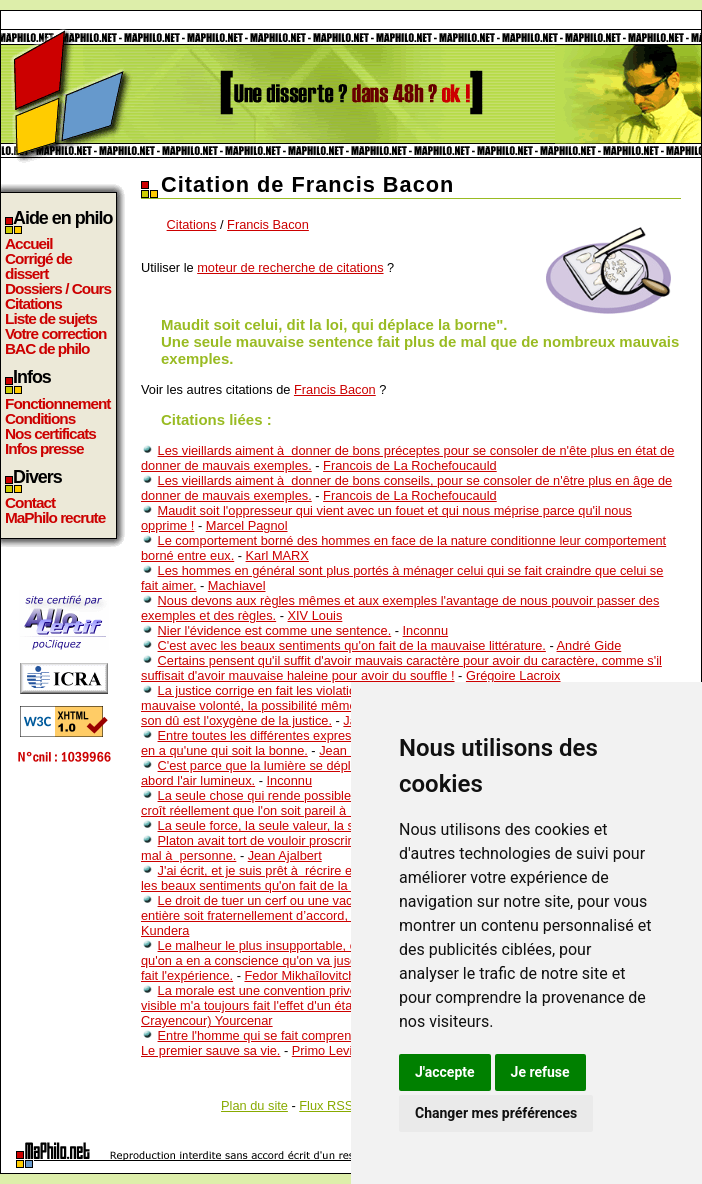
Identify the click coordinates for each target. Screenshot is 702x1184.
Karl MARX (277, 555)
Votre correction (56, 333)
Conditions (40, 418)
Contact (30, 502)
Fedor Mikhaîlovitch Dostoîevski (334, 975)
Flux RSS (326, 1105)
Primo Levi (322, 1050)
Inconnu (426, 630)
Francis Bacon (268, 224)
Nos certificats (50, 433)
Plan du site (254, 1105)
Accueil (29, 243)
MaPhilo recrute (55, 517)
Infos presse (44, 448)
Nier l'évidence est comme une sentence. (275, 630)
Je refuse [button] (540, 1072)
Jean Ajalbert (285, 855)
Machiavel (237, 585)
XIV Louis (315, 615)
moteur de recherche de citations (290, 267)
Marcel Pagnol (247, 525)
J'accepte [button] (445, 1072)
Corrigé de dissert (38, 266)
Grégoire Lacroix (513, 675)
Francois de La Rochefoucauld (410, 465)
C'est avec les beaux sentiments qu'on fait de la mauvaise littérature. (352, 645)
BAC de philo (47, 348)
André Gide (589, 645)
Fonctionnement (57, 403)
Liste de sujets (51, 318)
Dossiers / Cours (58, 288)
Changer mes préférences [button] (496, 1113)
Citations (33, 303)
